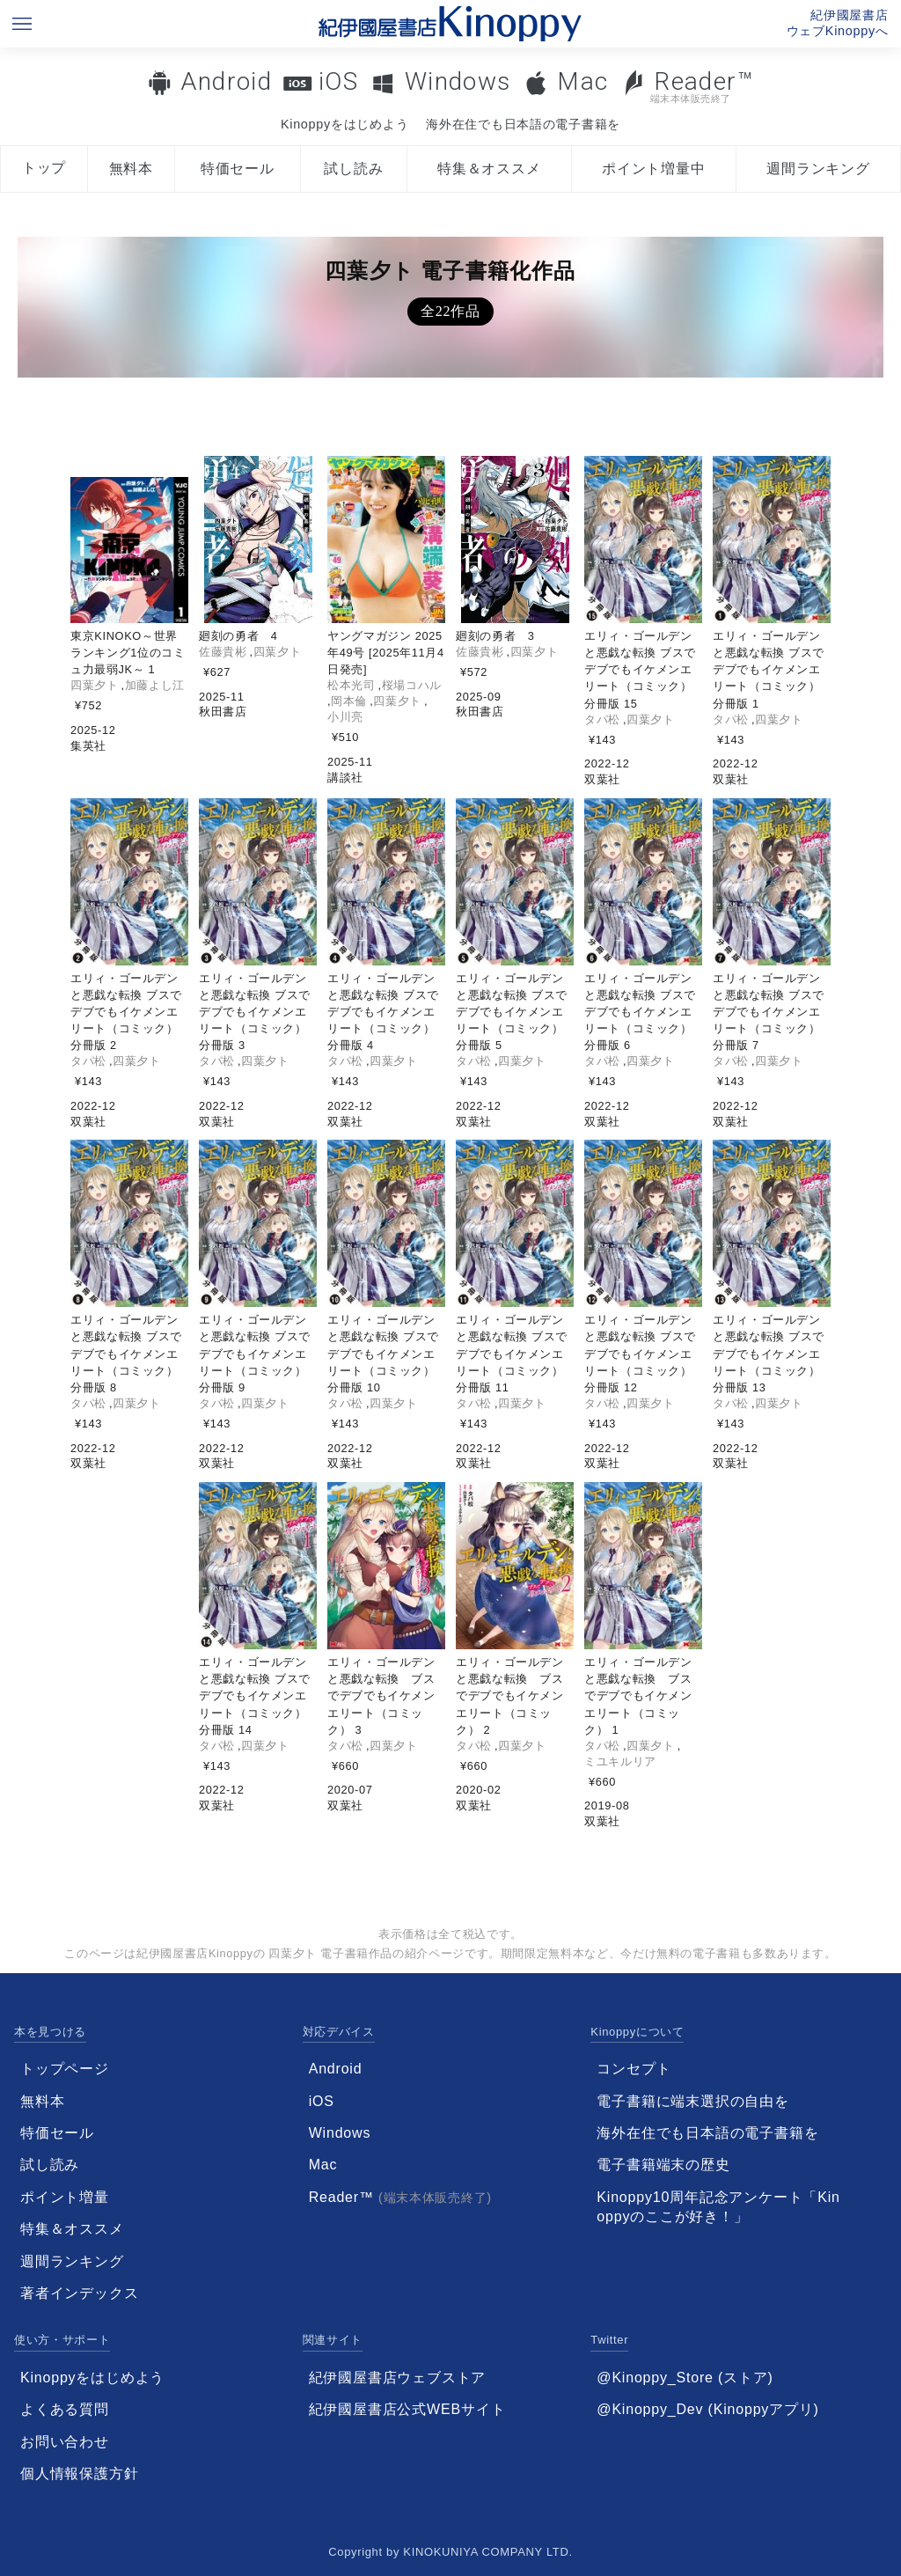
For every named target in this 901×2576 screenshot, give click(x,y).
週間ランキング (818, 168)
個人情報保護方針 (79, 2473)
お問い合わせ (64, 2441)
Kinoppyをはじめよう (344, 124)
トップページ (64, 2068)
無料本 (131, 168)
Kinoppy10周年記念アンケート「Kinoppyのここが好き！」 (718, 2207)
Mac (582, 81)
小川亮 (345, 716)
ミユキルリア (620, 1761)
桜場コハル (412, 685)
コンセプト (633, 2068)
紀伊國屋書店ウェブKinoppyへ (838, 23)
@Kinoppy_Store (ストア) (685, 2377)
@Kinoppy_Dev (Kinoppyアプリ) (707, 2409)
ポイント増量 (64, 2197)
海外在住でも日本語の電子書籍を (523, 124)
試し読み (353, 168)
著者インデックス (79, 2293)
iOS (338, 81)
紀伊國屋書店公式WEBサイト (407, 2409)
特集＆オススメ (489, 168)
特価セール (238, 168)
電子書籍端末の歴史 (663, 2164)
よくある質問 (64, 2409)
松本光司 (351, 685)
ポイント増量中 (654, 168)
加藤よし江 (155, 685)
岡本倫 (349, 701)
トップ (44, 167)
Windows (458, 81)
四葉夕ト (94, 685)
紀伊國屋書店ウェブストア (398, 2377)
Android (226, 81)
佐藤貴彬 (223, 651)
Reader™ (687, 86)
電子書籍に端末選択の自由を (692, 2101)
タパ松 (602, 719)
